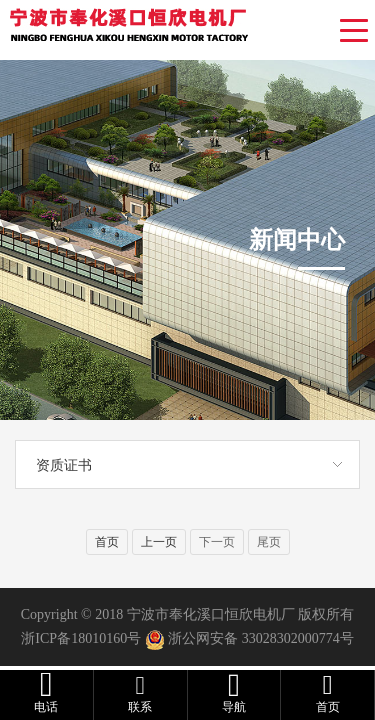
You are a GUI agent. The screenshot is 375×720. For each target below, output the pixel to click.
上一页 (159, 542)
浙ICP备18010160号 (81, 638)
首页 (107, 542)
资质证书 (64, 465)
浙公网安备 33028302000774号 (261, 638)
